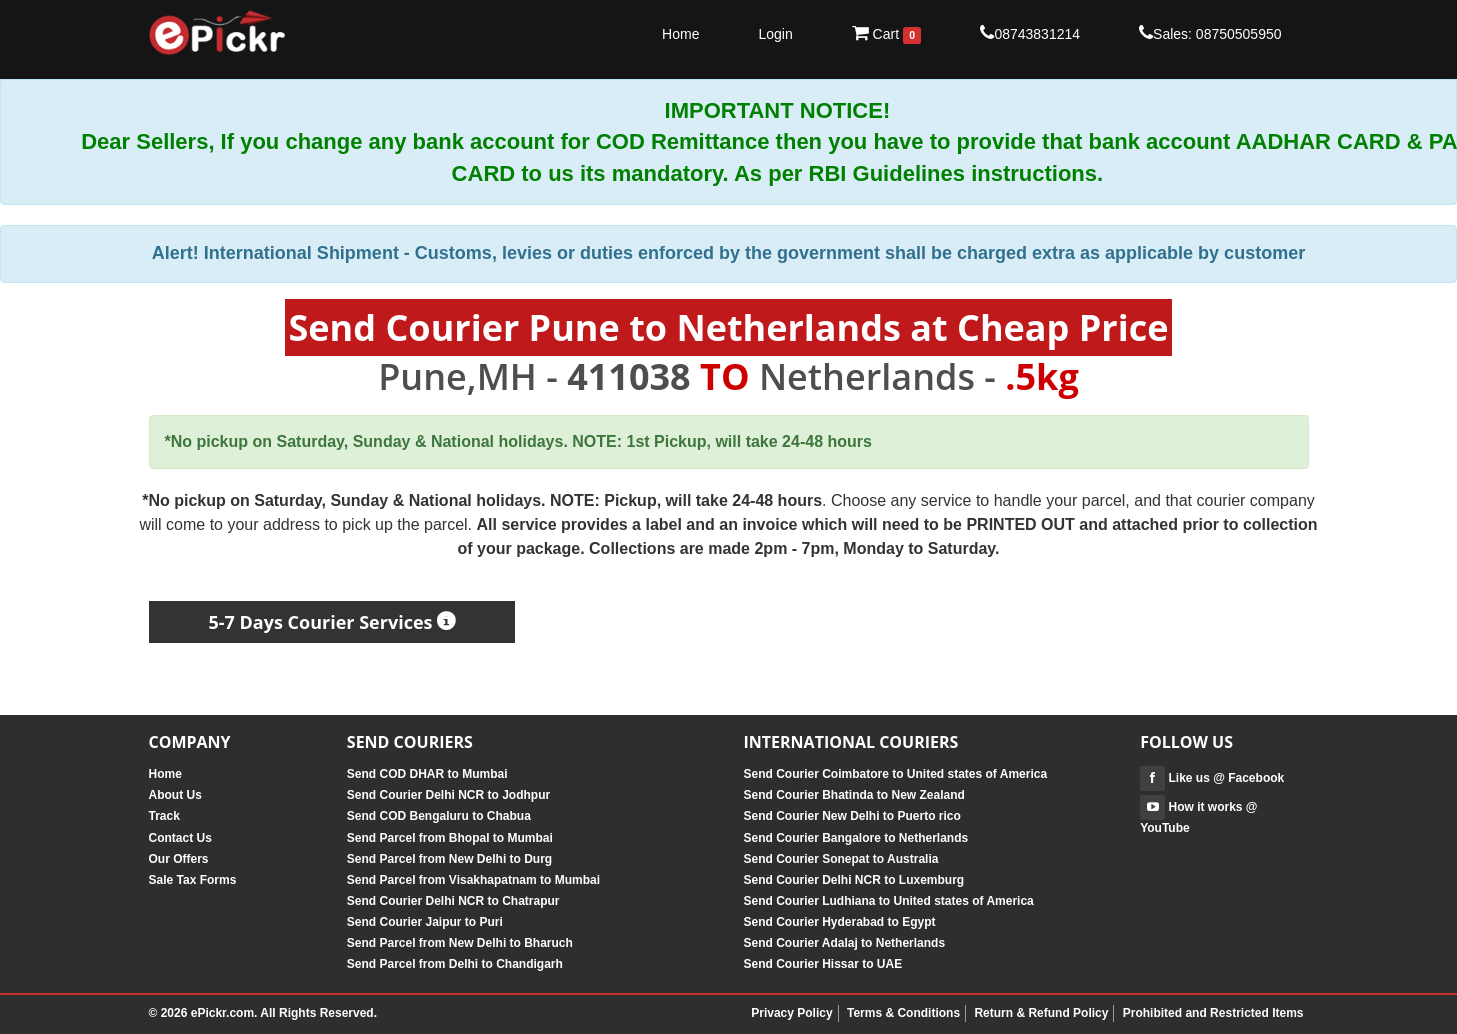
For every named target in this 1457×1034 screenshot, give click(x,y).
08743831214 (1030, 33)
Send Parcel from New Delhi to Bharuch (460, 943)
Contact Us (180, 838)
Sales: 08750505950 (1210, 33)
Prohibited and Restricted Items (1213, 1013)
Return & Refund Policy (1041, 1013)
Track (164, 816)
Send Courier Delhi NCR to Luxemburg (853, 880)
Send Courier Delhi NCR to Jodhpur (448, 795)
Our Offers (179, 859)
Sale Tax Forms (193, 880)
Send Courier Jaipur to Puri (425, 922)
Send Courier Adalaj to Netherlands (844, 943)
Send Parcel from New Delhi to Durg (449, 859)
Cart (887, 34)
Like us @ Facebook (1212, 778)
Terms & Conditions (903, 1013)
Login (775, 34)
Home (680, 34)
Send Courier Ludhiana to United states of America (888, 901)
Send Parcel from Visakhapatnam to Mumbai (473, 880)
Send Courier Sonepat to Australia (840, 859)
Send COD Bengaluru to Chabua (439, 816)
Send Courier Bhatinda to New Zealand (853, 795)
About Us (175, 795)
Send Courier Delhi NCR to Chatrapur (453, 901)
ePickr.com (222, 1013)
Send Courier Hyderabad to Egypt (839, 922)
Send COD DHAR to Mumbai (427, 774)
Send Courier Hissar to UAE (822, 964)
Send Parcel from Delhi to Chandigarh (455, 964)
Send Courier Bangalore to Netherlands (855, 838)
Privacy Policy (791, 1013)
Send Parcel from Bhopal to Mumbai (450, 838)
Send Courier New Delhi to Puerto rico (851, 816)
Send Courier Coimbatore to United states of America (895, 774)
